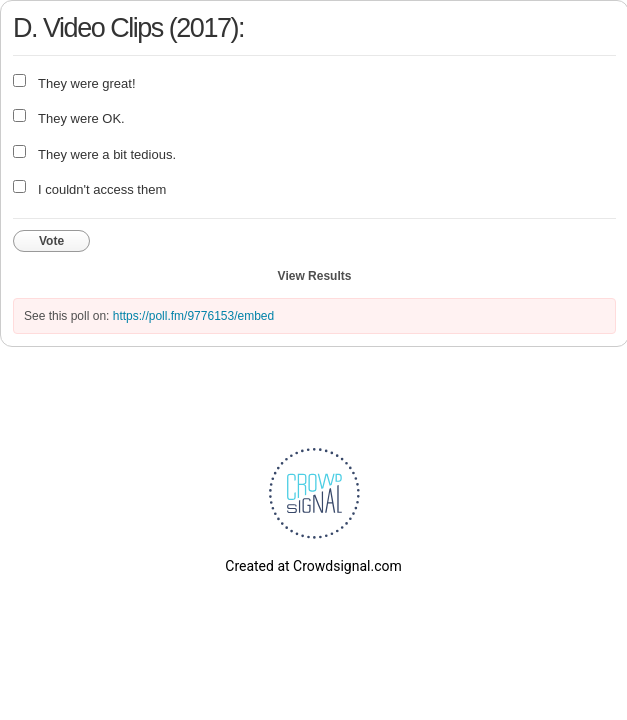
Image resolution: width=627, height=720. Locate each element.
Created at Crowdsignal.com (313, 566)
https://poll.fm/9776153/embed (193, 316)
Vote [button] (51, 241)
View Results (315, 276)
